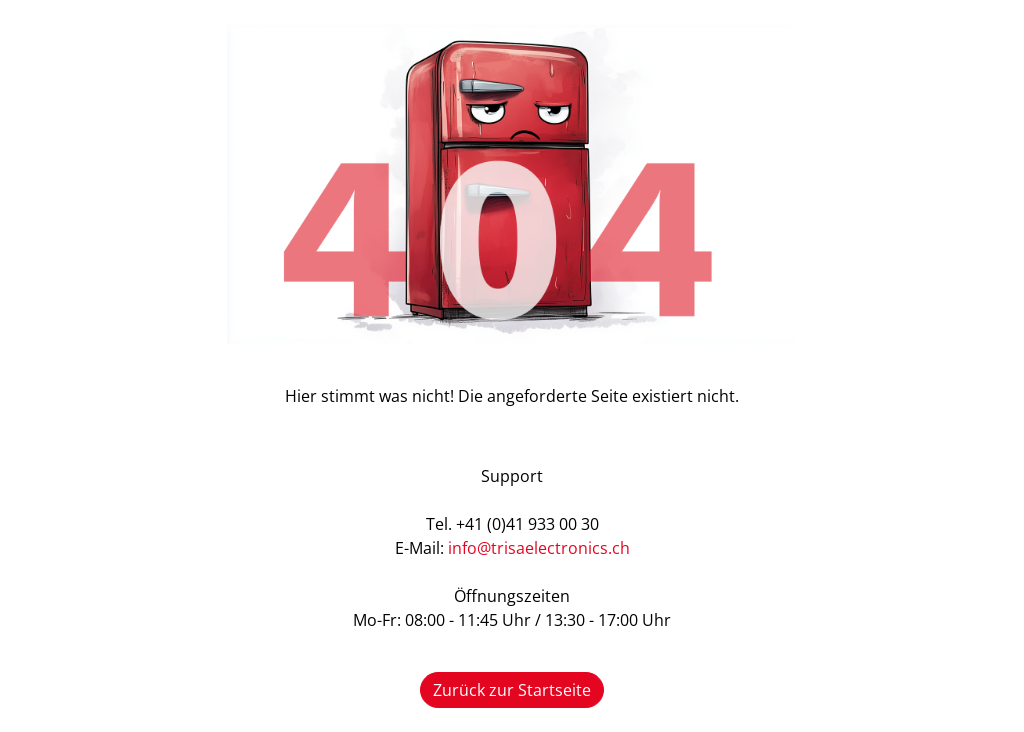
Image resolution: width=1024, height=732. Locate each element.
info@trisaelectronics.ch (539, 548)
